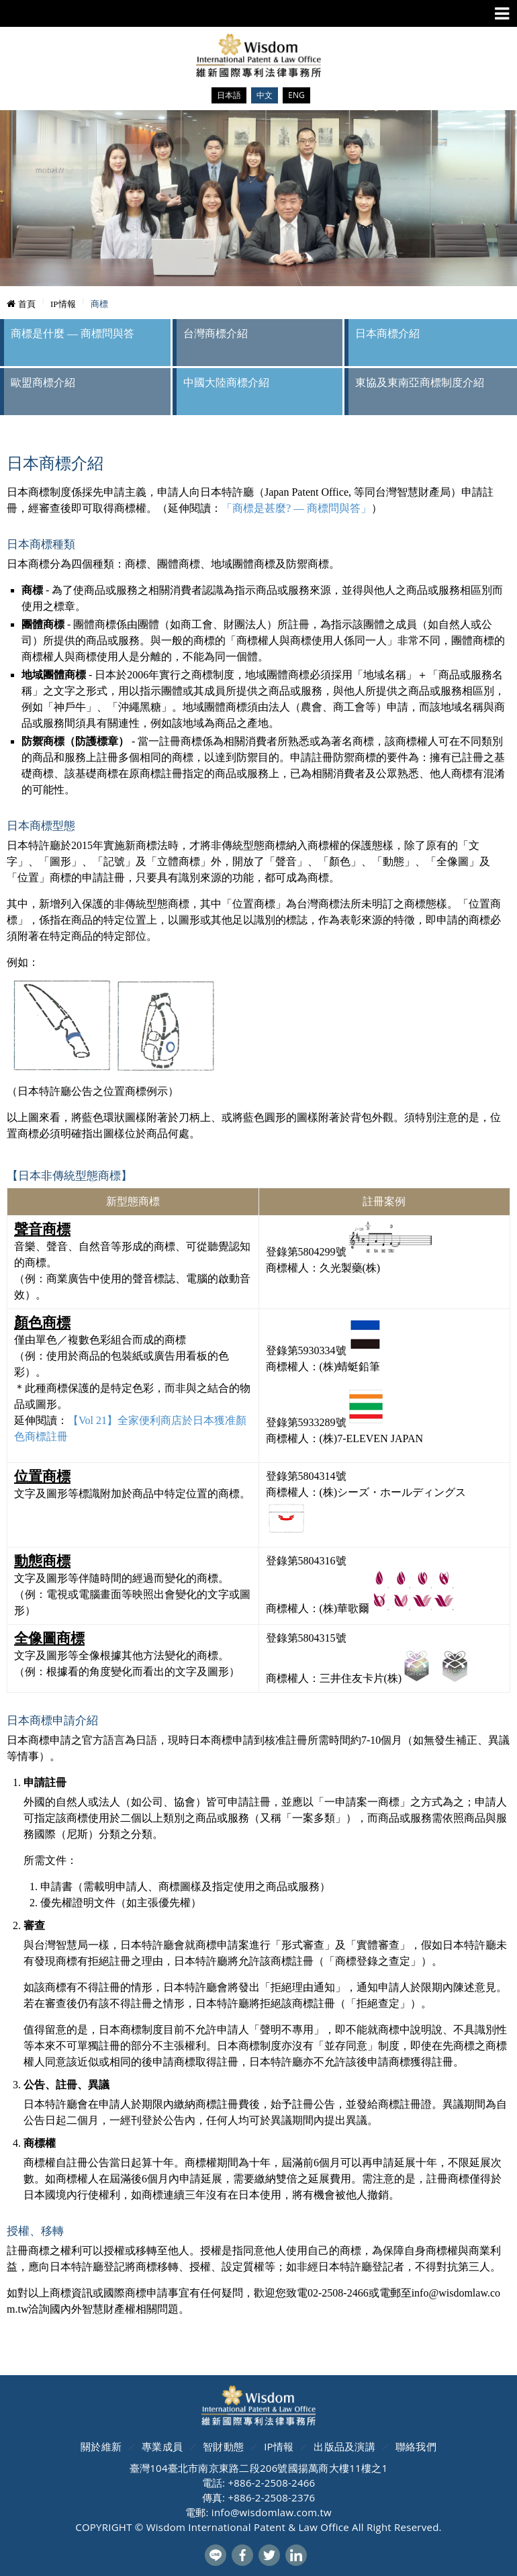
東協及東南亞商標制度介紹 (419, 382)
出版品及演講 (344, 2446)
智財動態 (223, 2446)
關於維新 (101, 2446)
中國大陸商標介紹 (226, 382)
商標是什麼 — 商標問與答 (72, 333)
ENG (296, 95)
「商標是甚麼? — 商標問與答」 (296, 508)
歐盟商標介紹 (43, 382)
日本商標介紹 (387, 333)
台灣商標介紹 (215, 333)
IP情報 (278, 2446)
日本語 (229, 95)
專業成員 (162, 2446)
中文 (264, 95)
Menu (502, 13)
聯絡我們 (415, 2446)
